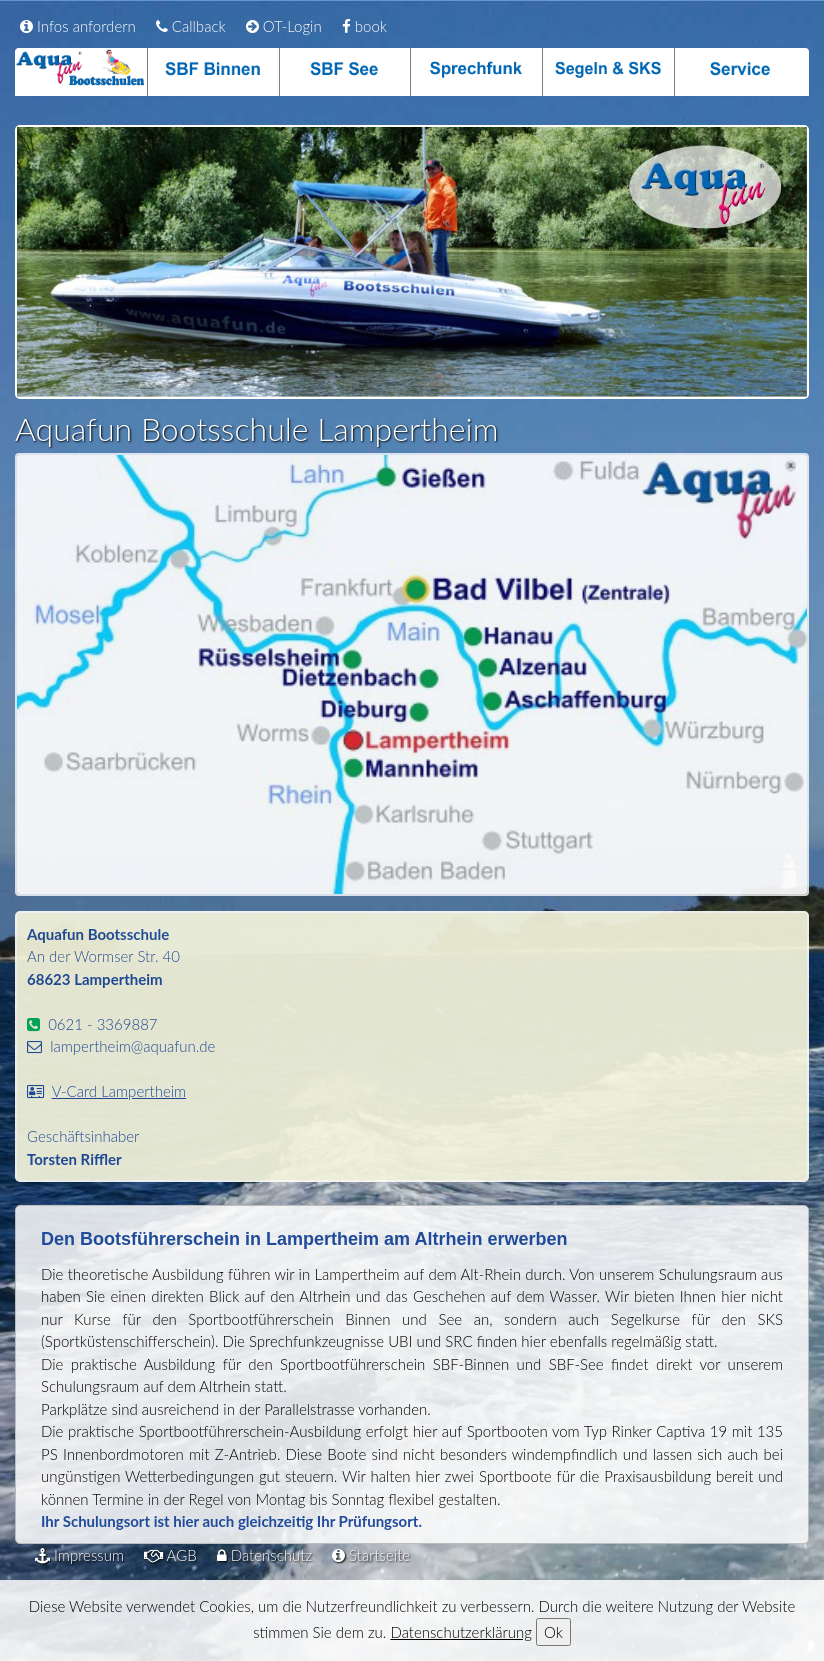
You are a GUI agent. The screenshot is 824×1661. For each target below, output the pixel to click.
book (364, 26)
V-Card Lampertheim (119, 1091)
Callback (191, 26)
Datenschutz (264, 1555)
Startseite (371, 1555)
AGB (170, 1555)
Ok (553, 1632)
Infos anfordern (78, 26)
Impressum (79, 1555)
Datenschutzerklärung (460, 1632)
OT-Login (284, 26)
